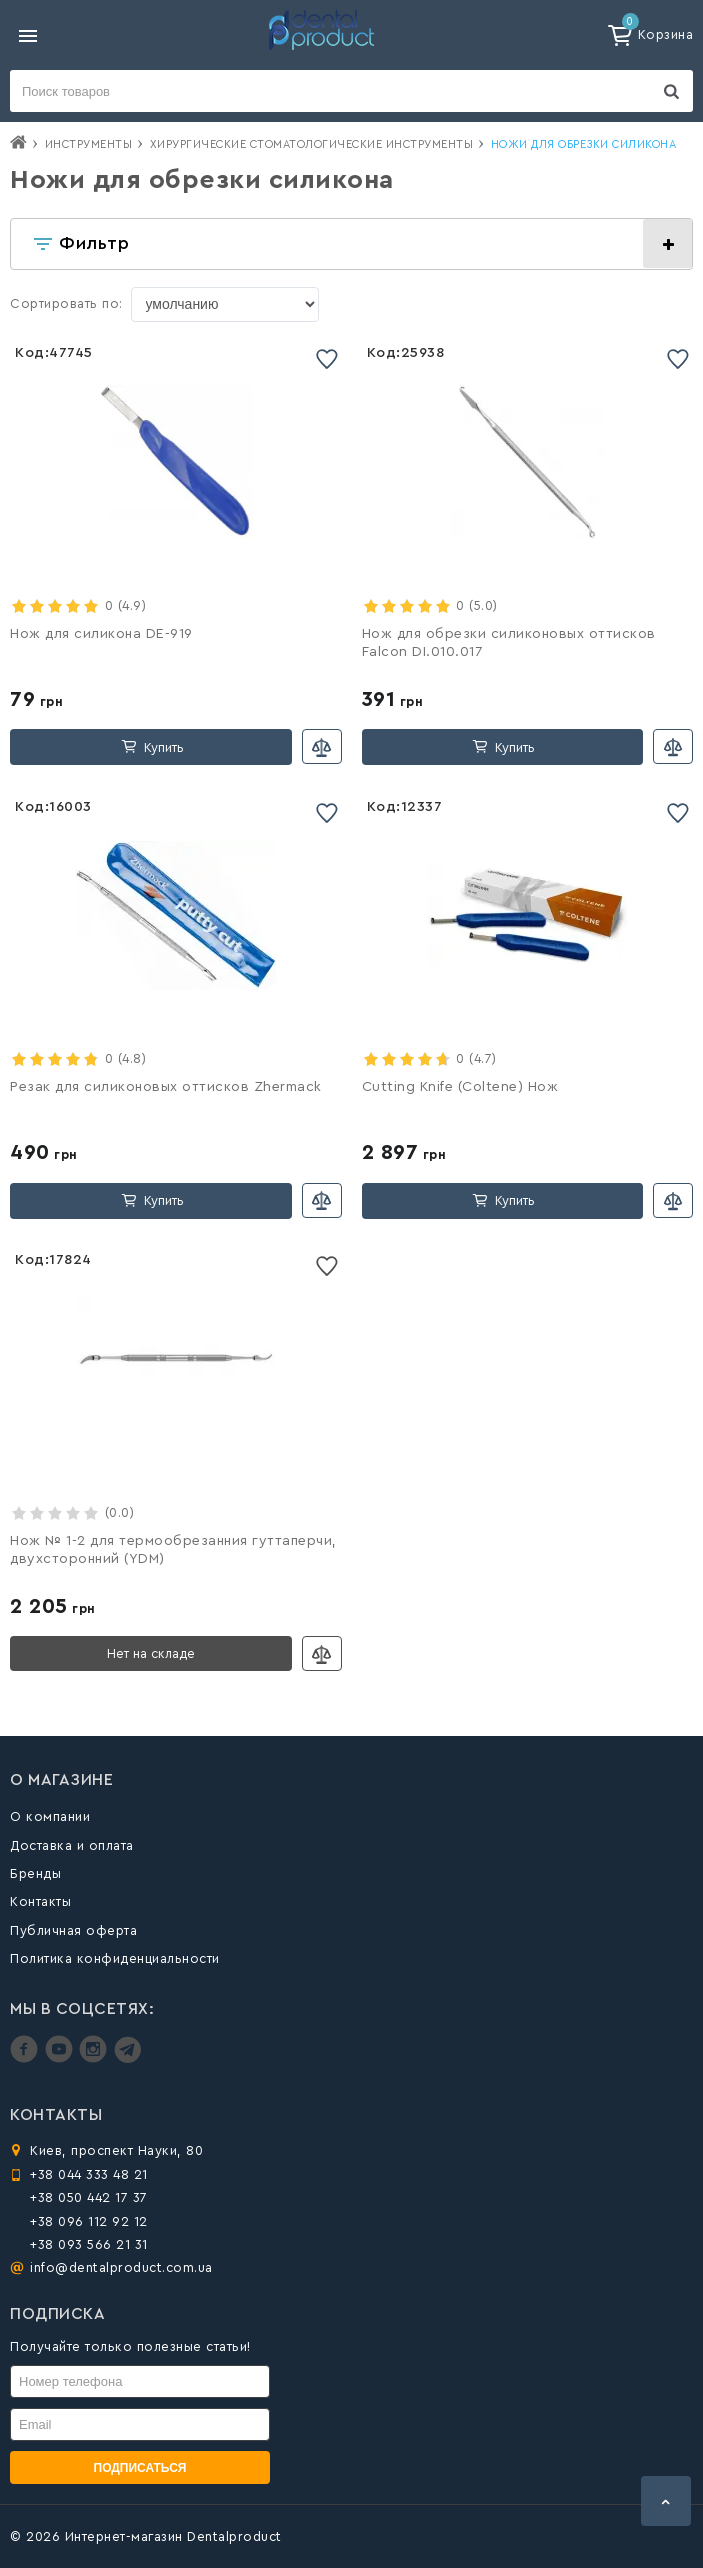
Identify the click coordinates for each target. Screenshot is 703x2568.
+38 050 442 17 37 (89, 2197)
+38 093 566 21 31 (89, 2244)
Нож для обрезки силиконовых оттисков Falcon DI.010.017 (509, 643)
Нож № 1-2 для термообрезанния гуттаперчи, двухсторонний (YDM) (173, 1550)
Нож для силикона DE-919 (101, 634)
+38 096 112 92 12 (89, 2221)
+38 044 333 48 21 (89, 2174)
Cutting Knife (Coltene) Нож (460, 1087)
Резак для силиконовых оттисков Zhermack (166, 1087)
